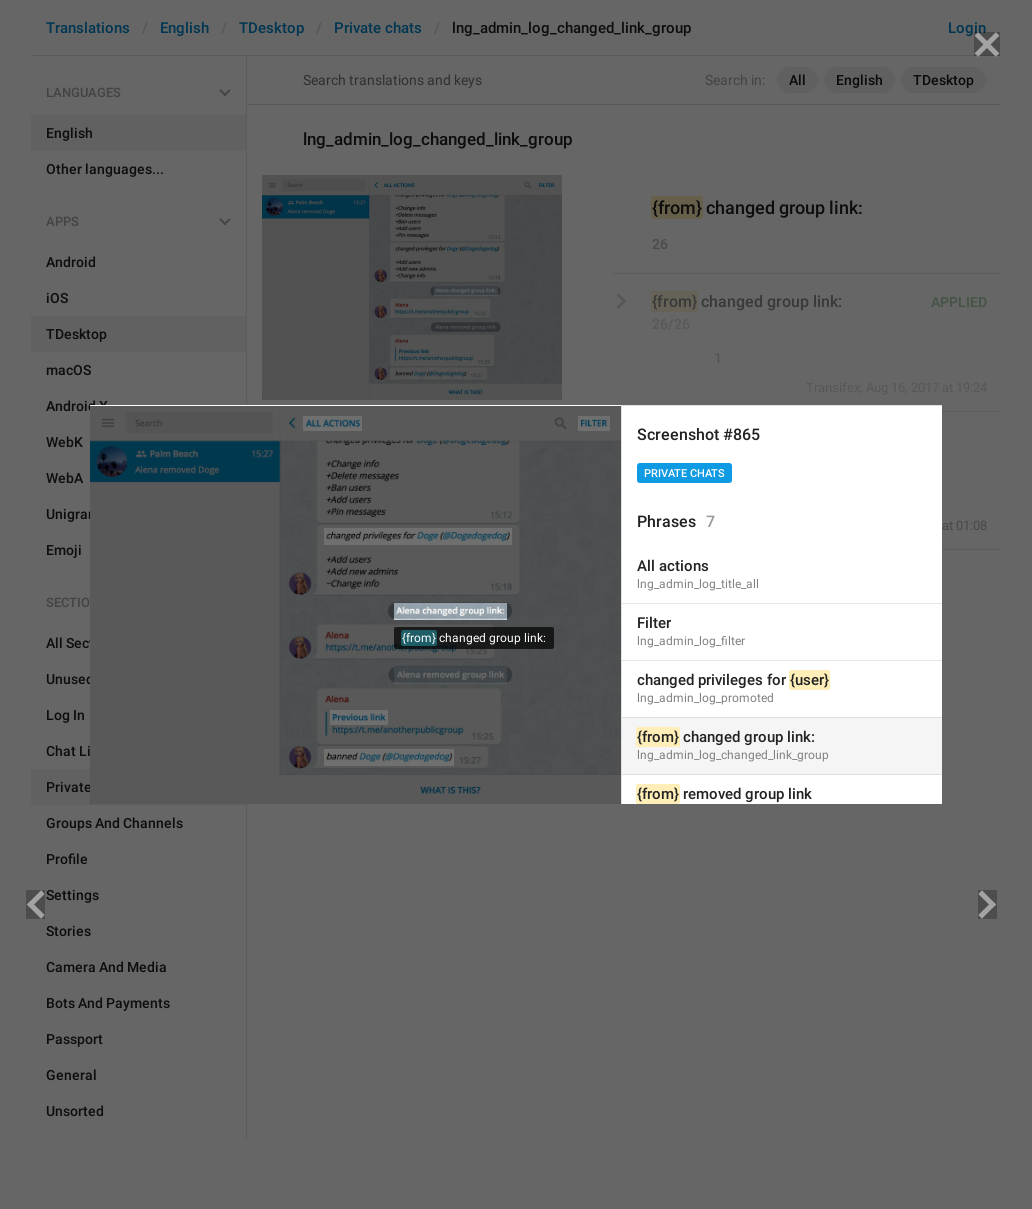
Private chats (684, 473)
